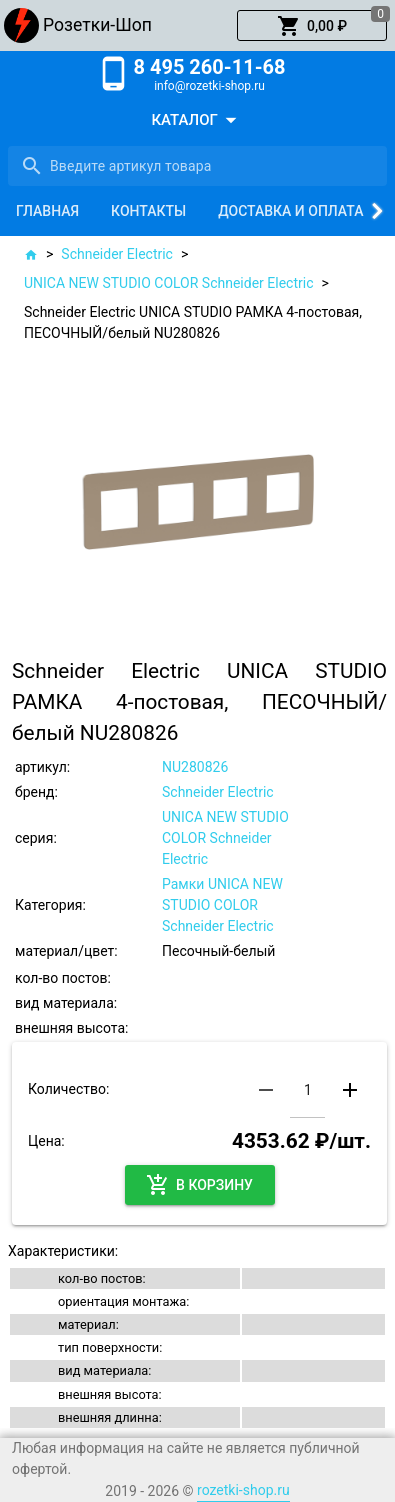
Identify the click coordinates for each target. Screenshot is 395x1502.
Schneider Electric (117, 254)
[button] (312, 26)
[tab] (47, 211)
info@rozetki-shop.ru (209, 86)
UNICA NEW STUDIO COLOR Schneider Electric (168, 283)
